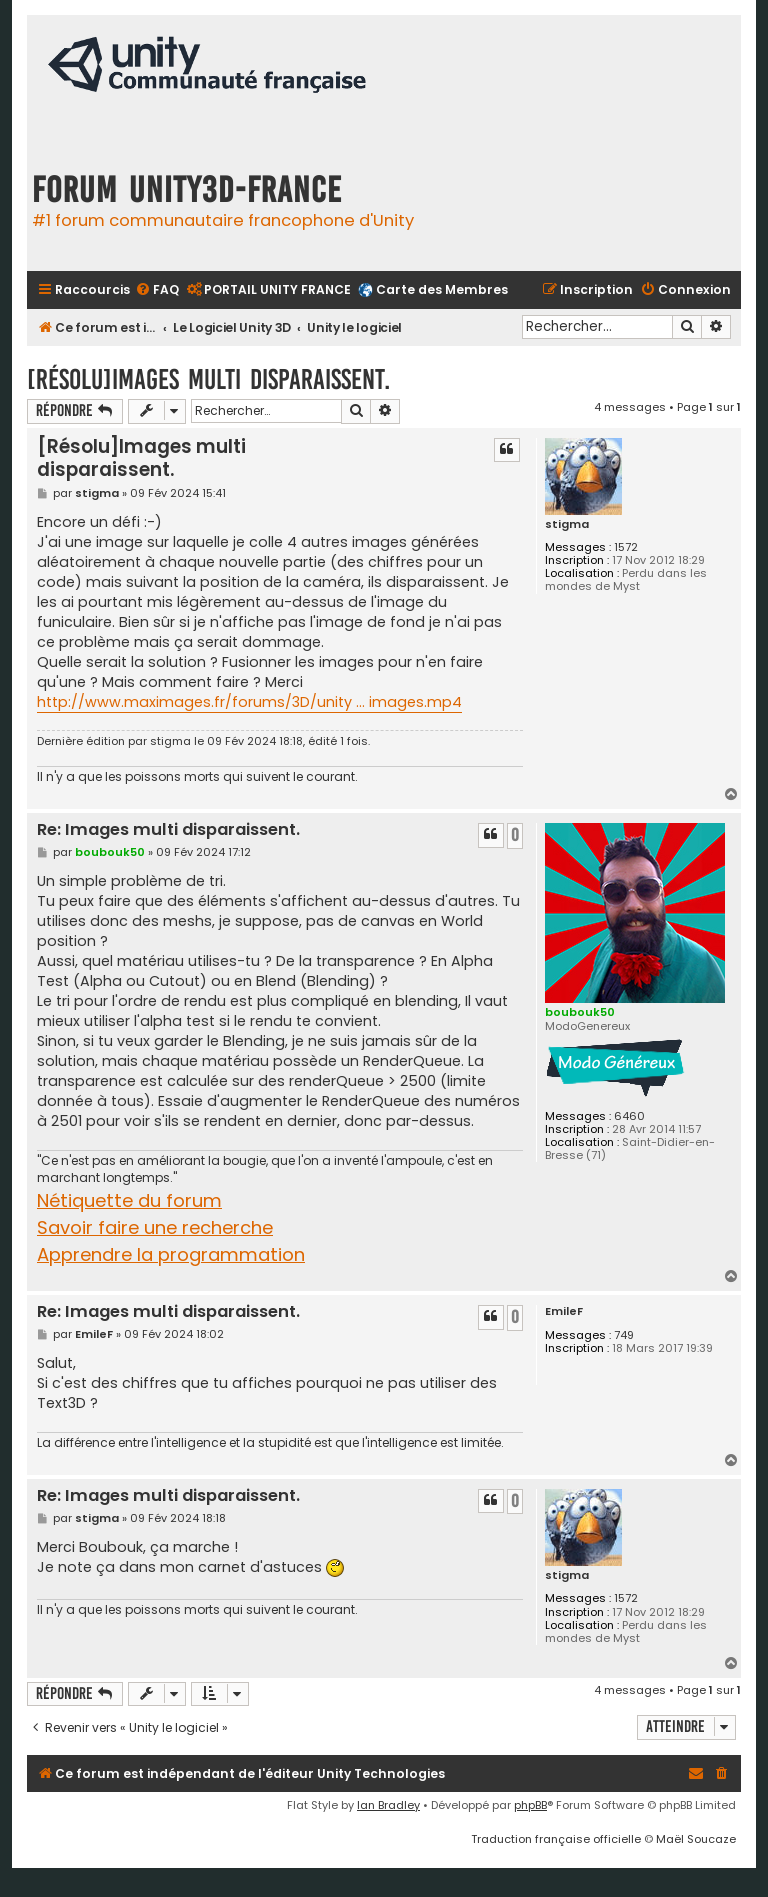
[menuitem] (157, 290)
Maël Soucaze (696, 1839)
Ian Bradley (388, 1805)
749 (624, 1335)
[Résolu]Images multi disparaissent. (208, 379)
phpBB (530, 1805)
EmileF (564, 1311)
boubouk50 (580, 1012)
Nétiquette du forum (129, 1200)
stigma (567, 524)
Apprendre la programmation (171, 1254)
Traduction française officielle (556, 1839)
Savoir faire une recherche (155, 1227)
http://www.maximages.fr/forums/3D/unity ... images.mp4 (249, 702)
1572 (626, 547)
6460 (629, 1116)
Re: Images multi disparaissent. (168, 830)
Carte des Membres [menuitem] (442, 289)
